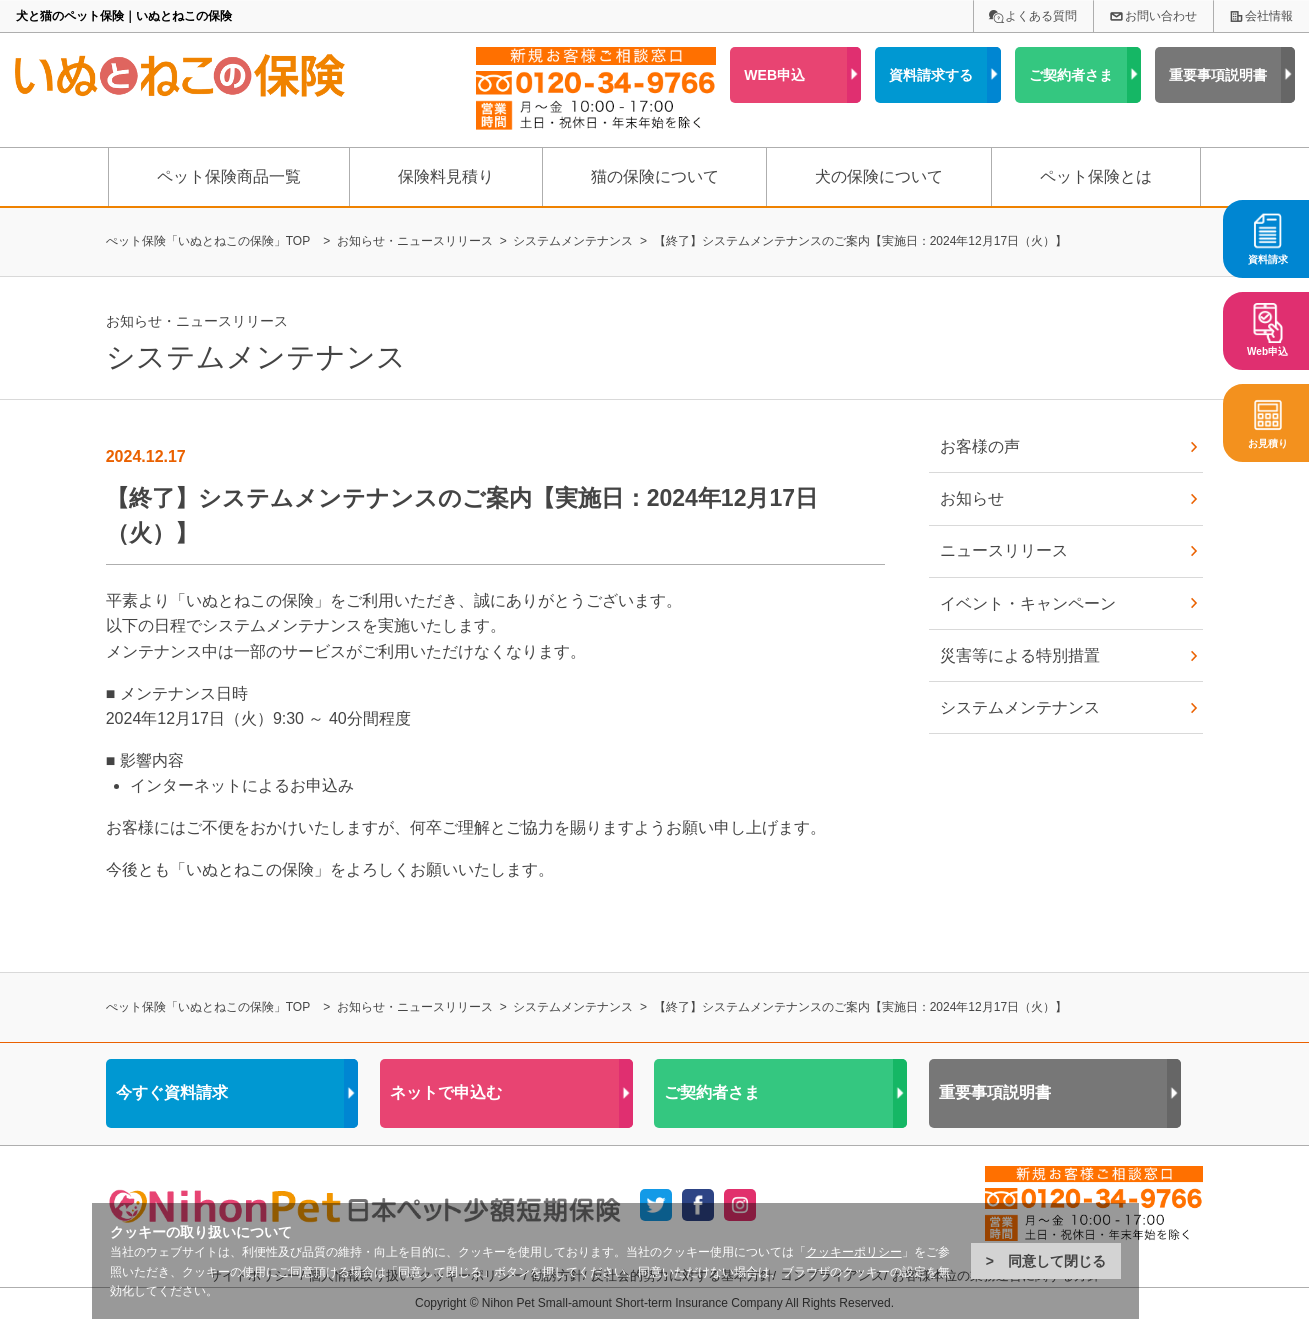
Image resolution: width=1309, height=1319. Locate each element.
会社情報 (1269, 16)
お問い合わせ (1161, 16)
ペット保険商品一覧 (229, 176)
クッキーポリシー (854, 1252)
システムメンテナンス (1020, 707)
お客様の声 (980, 446)
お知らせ (972, 498)
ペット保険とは (1096, 176)
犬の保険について (879, 176)
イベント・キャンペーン (1028, 603)
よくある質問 (1041, 16)
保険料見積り (446, 176)
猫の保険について (655, 176)
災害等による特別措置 (1020, 655)
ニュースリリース (1004, 550)
